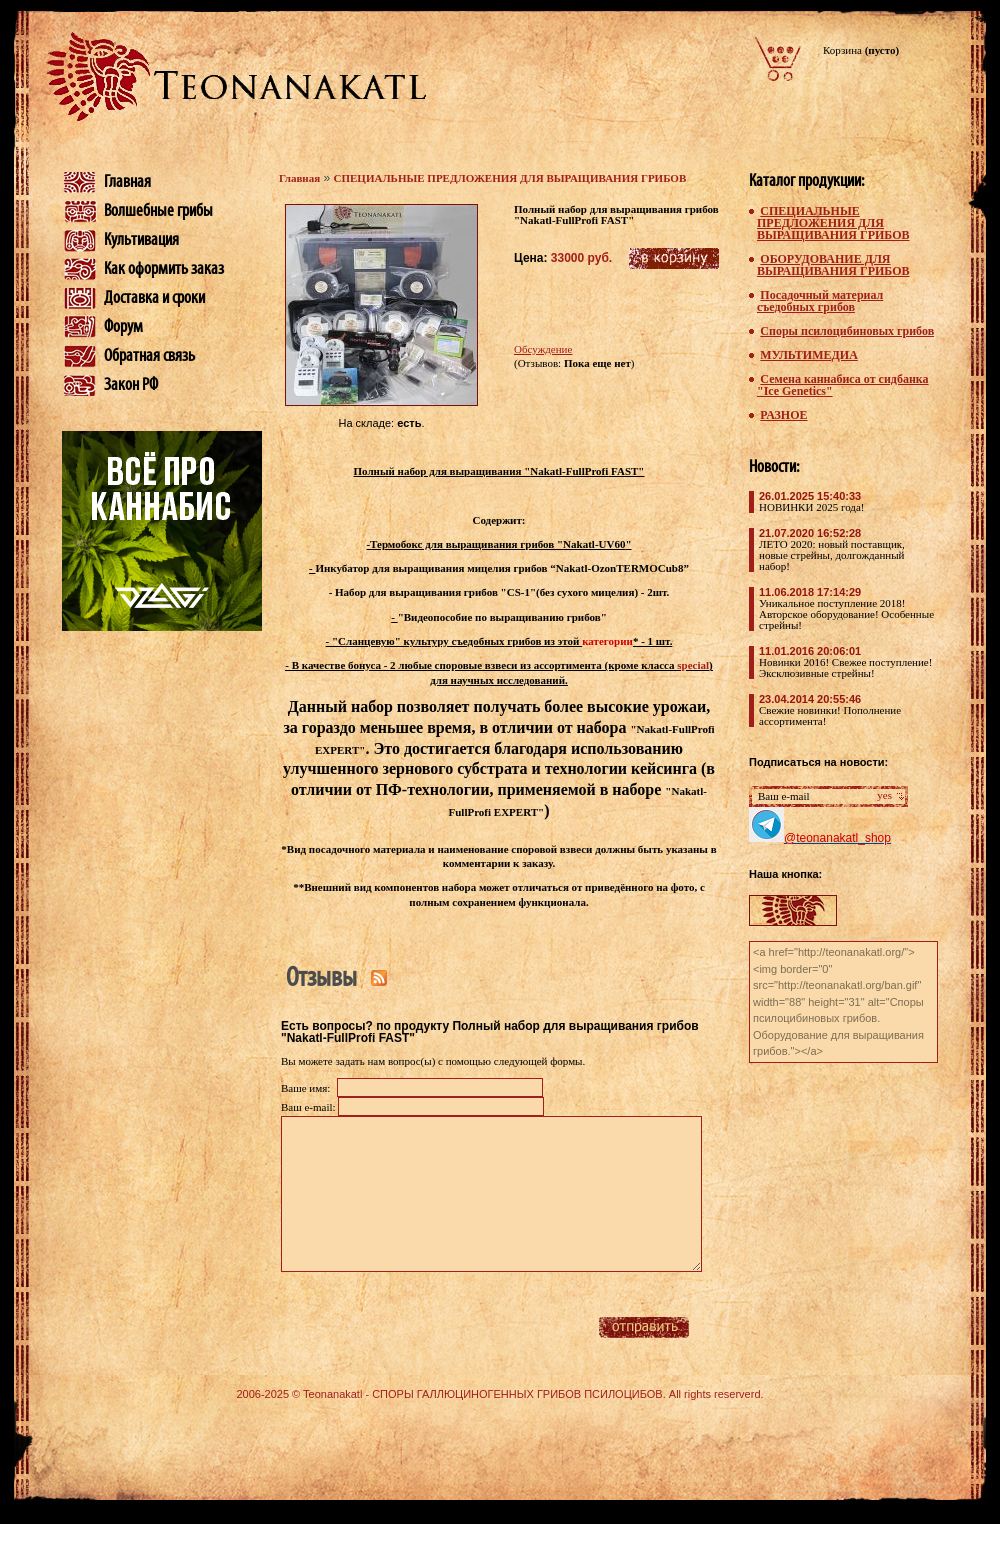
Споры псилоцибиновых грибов (847, 331)
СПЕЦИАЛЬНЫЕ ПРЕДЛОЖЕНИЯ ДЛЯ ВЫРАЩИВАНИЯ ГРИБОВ (510, 178)
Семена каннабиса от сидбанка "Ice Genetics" (843, 385)
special (693, 665)
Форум (123, 327)
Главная (127, 182)
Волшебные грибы (158, 211)
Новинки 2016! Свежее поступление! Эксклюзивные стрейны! (845, 667)
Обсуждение (543, 349)
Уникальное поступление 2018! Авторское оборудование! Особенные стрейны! (846, 614)
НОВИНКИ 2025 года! (811, 507)
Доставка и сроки (154, 298)
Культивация (141, 240)
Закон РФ (131, 385)
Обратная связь (149, 356)
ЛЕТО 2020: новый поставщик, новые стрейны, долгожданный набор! (832, 555)
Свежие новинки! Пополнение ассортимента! (830, 715)
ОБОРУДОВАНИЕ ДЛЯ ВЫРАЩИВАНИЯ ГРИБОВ (833, 265)
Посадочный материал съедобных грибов (820, 301)
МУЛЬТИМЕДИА (808, 355)
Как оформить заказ (164, 269)
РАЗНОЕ (783, 415)
